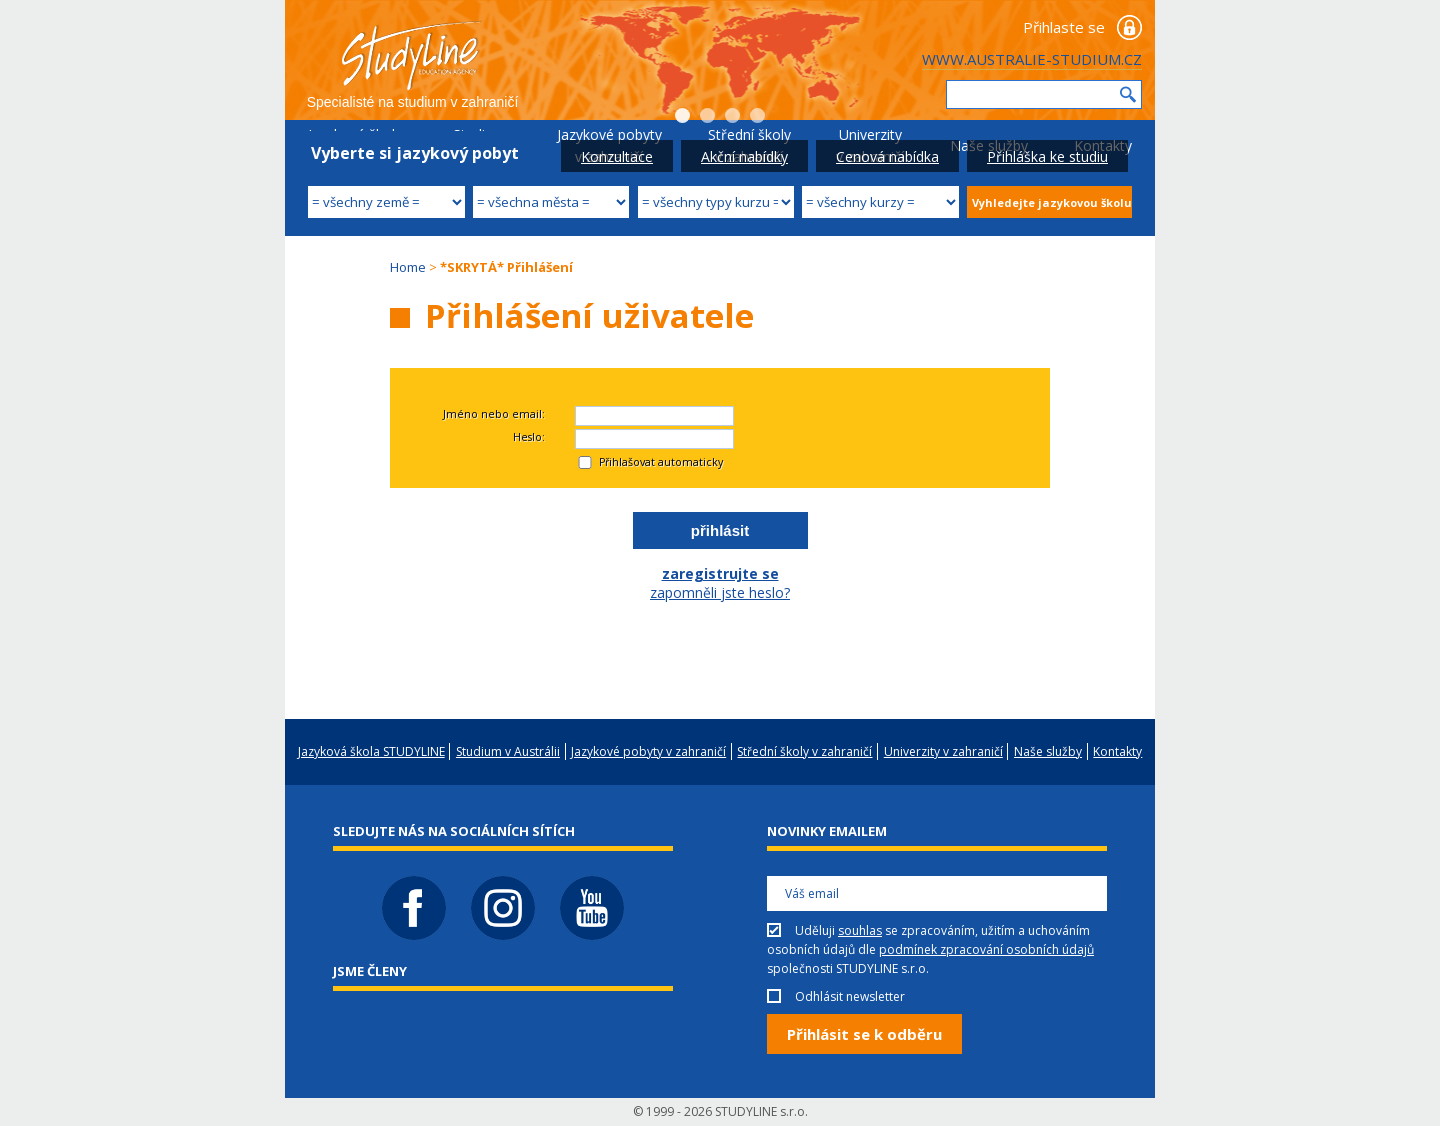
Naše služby (1048, 751)
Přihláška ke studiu (1047, 156)
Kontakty (1117, 751)
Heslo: (529, 437)
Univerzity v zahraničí (943, 751)
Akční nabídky (744, 156)
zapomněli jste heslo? (720, 592)
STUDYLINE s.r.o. (761, 1111)
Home (408, 267)
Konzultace (617, 156)
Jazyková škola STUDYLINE (371, 751)
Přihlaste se (1064, 27)
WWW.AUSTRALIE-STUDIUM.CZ (1032, 59)
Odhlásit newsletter (850, 996)
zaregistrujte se (720, 573)
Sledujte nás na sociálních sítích (454, 831)
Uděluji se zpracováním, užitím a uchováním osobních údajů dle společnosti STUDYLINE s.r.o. (930, 949)
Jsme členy (370, 971)
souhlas (860, 930)
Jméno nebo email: (494, 414)
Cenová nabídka (887, 156)
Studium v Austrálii (508, 751)
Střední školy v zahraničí (804, 751)
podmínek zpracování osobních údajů (986, 949)
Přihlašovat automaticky (661, 462)
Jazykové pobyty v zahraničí (648, 751)
